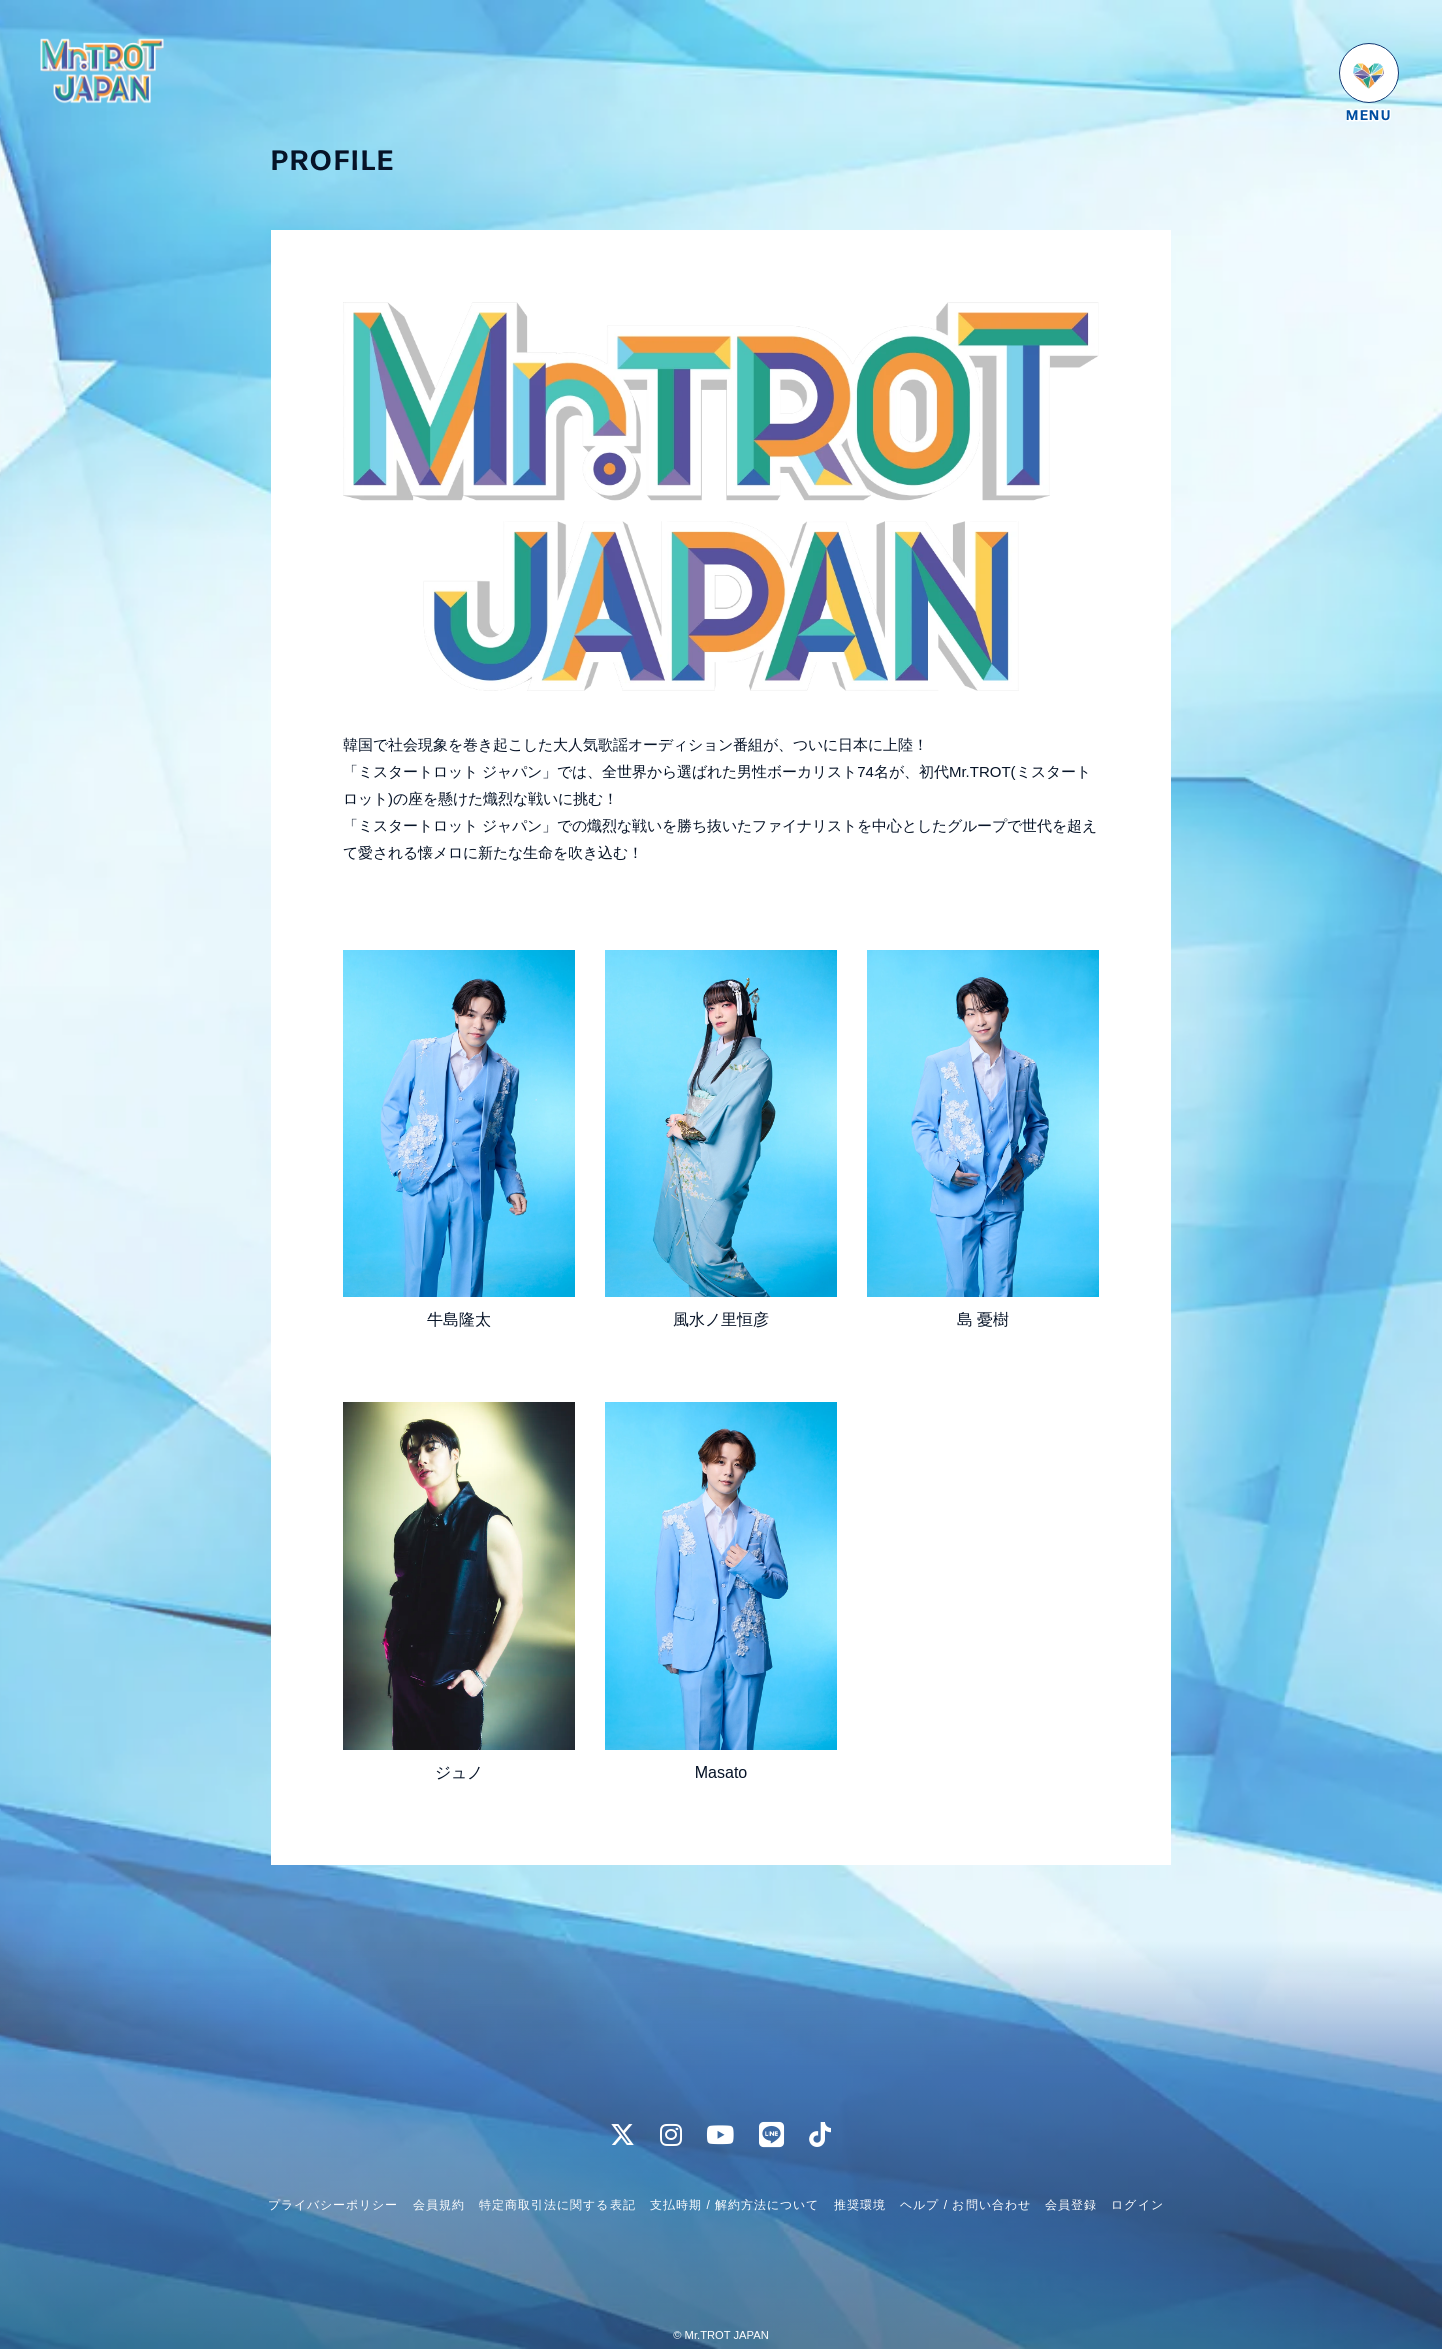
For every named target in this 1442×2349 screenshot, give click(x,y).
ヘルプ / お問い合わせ (965, 2167)
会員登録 (1071, 2167)
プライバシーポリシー (333, 2167)
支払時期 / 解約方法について (735, 2167)
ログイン (1137, 2167)
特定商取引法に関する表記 (557, 2167)
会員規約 (439, 2167)
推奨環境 (860, 2167)
